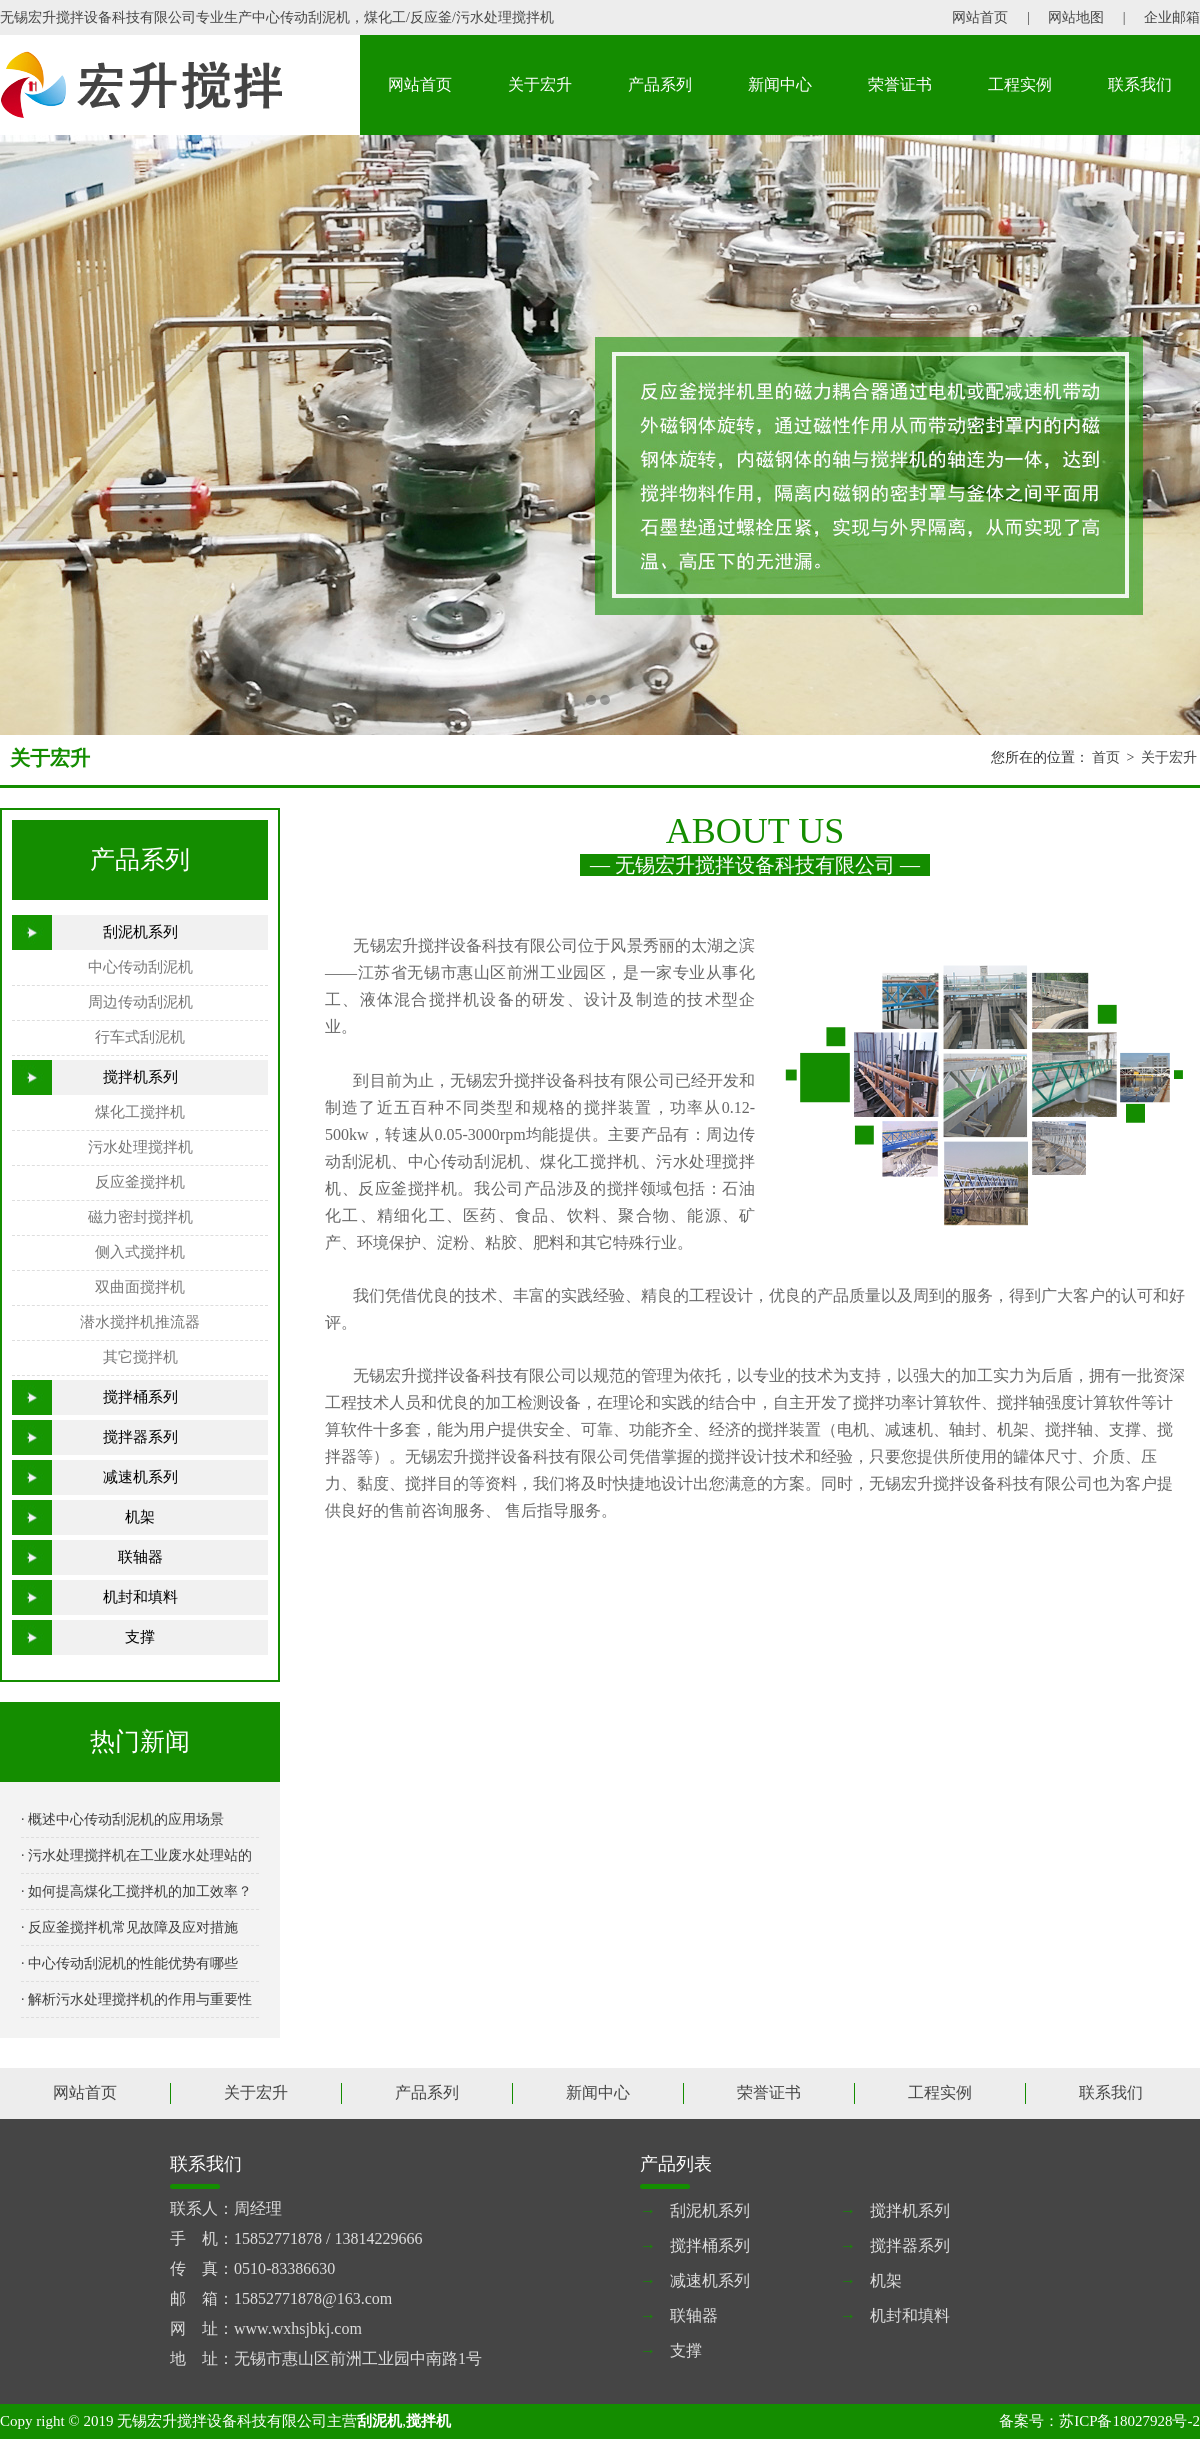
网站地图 (1076, 17)
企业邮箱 (1172, 17)
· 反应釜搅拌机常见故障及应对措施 (129, 1927)
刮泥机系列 (140, 932)
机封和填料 (140, 1597)
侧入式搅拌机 (140, 1252)
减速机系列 (140, 1477)
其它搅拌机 (140, 1357)
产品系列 (660, 84)
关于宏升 (540, 84)
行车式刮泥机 (140, 1037)
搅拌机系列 (140, 1077)
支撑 (140, 1637)
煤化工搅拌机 (140, 1112)
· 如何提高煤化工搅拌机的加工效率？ (136, 1891)
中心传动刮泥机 (140, 967)
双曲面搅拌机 (140, 1287)
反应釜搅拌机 (140, 1182)
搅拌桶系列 (140, 1397)
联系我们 (1140, 84)
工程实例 (1020, 84)
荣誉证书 (900, 84)
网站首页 (980, 17)
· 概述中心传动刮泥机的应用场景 (122, 1819)
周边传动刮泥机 (140, 1002)
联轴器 (140, 1557)
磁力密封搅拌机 (140, 1217)
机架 (140, 1517)
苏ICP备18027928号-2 (1129, 2421)
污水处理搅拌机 (140, 1147)
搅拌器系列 (140, 1437)
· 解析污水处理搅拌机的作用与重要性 (136, 1999)
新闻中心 (780, 84)
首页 (1106, 757)
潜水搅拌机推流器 (140, 1322)
